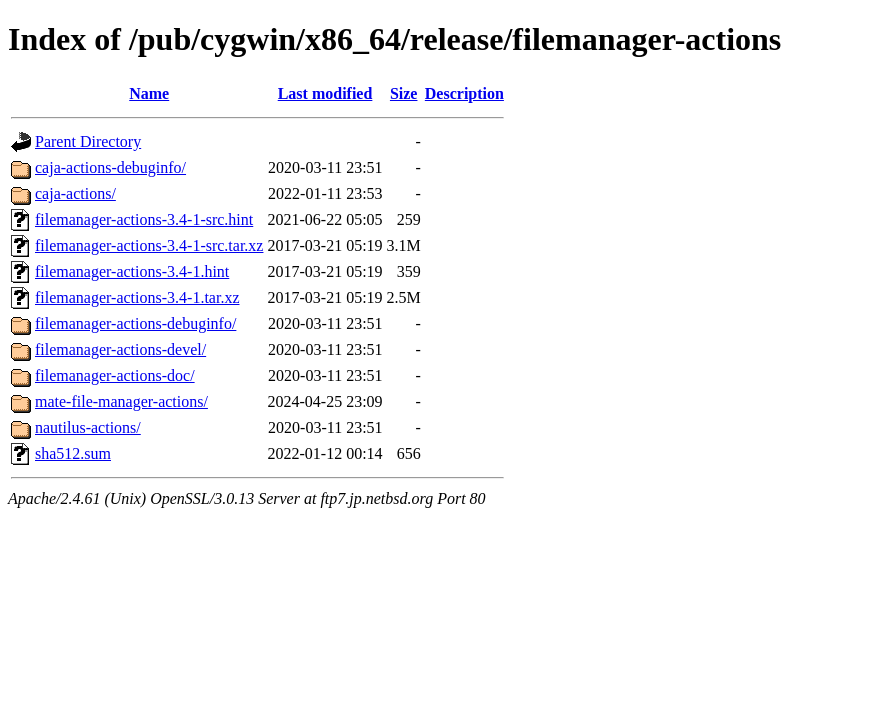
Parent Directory (88, 141)
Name (149, 93)
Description (464, 93)
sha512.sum (73, 453)
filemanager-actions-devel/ (120, 349)
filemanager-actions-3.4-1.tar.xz (137, 297)
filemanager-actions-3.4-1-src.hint (144, 219)
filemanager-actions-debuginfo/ (135, 323)
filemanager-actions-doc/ (115, 375)
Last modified (325, 93)
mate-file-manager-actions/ (121, 401)
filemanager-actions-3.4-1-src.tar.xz (149, 245)
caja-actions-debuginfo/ (110, 167)
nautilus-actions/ (88, 427)
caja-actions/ (75, 193)
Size (404, 93)
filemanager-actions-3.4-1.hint (132, 271)
